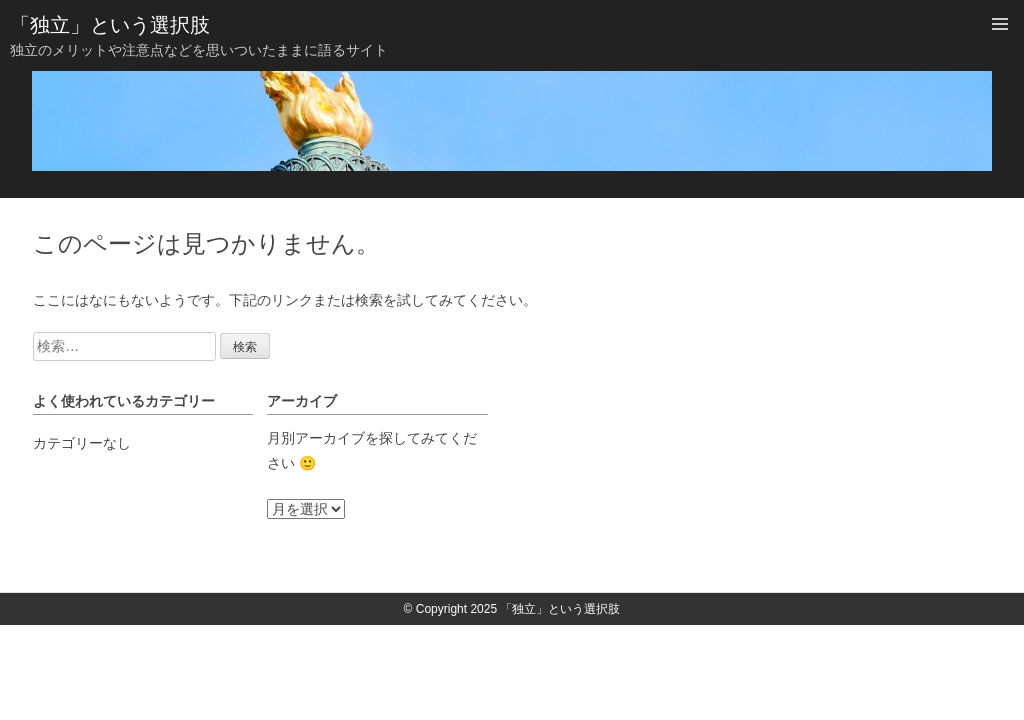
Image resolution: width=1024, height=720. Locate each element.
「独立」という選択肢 (110, 25)
